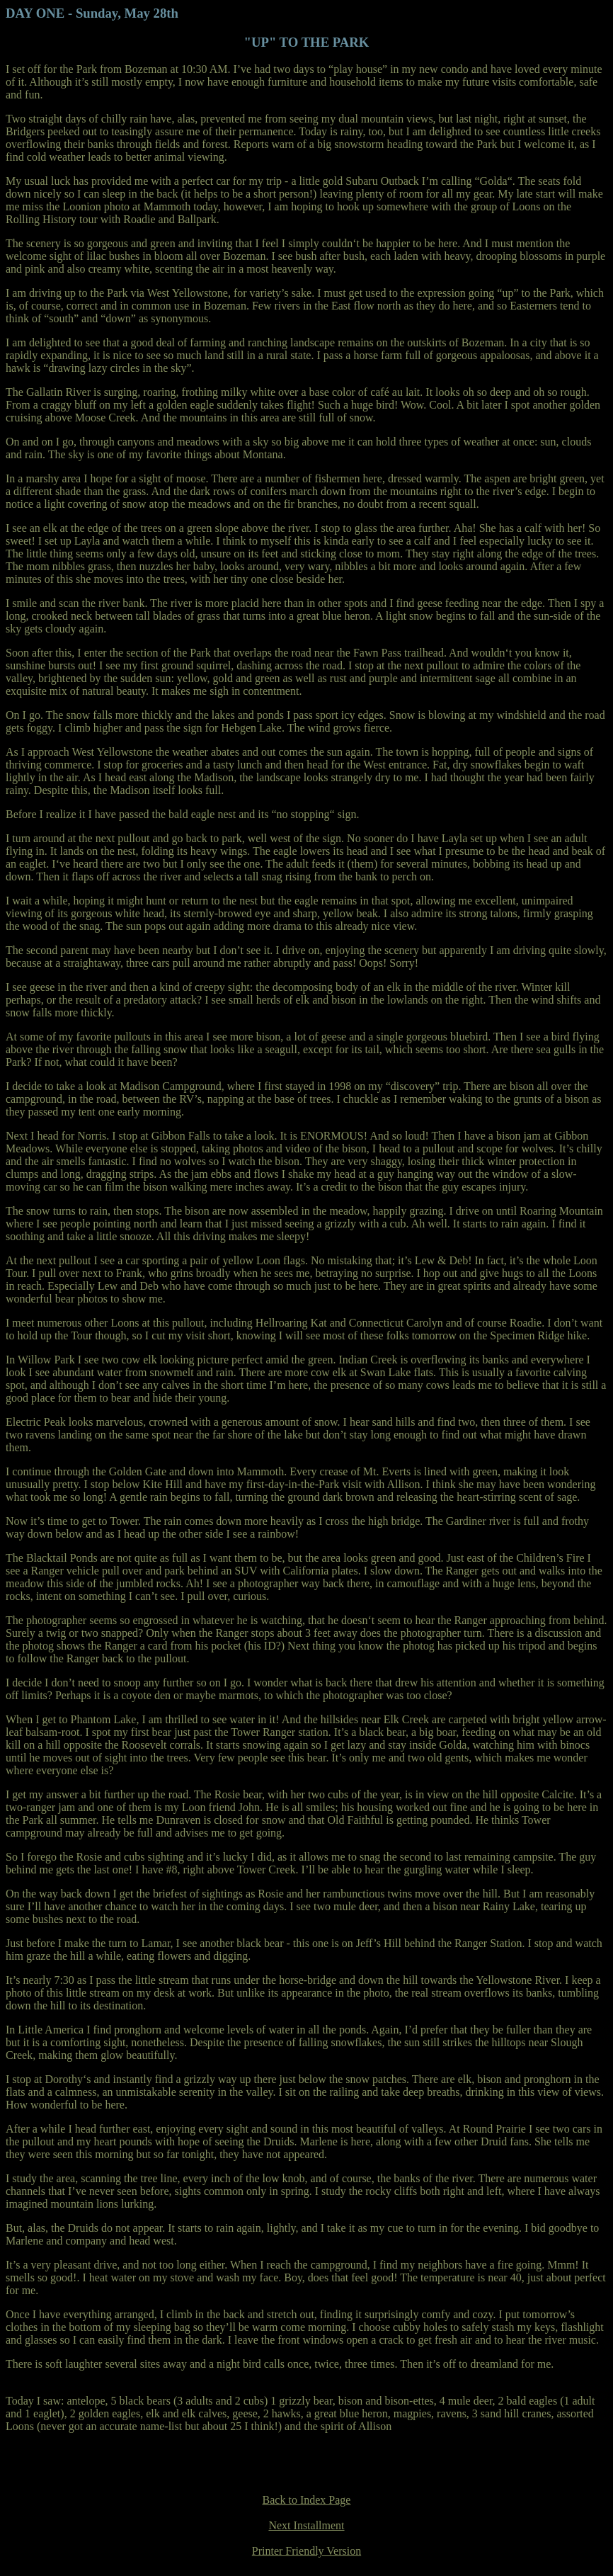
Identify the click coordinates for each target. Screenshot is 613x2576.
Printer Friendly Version (306, 2551)
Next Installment (306, 2525)
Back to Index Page (307, 2500)
